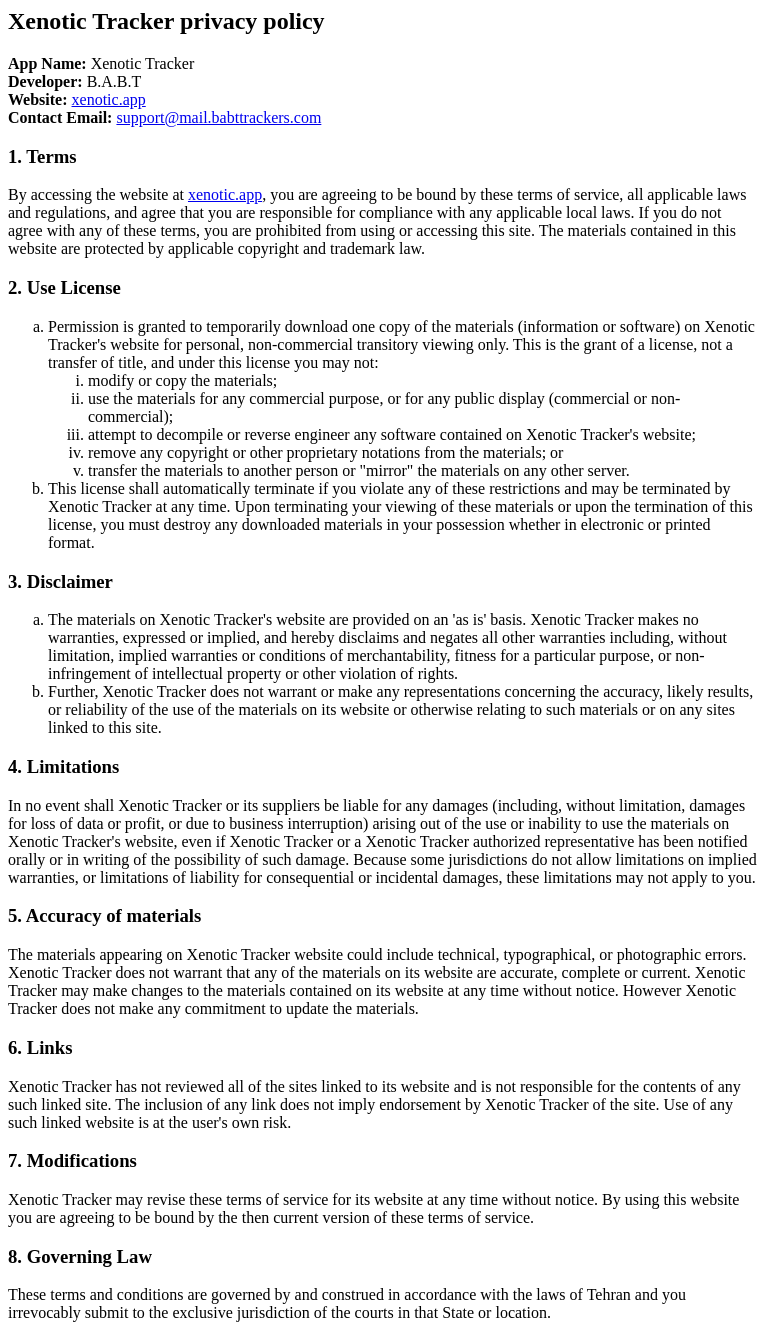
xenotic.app (109, 99)
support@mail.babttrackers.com (218, 117)
